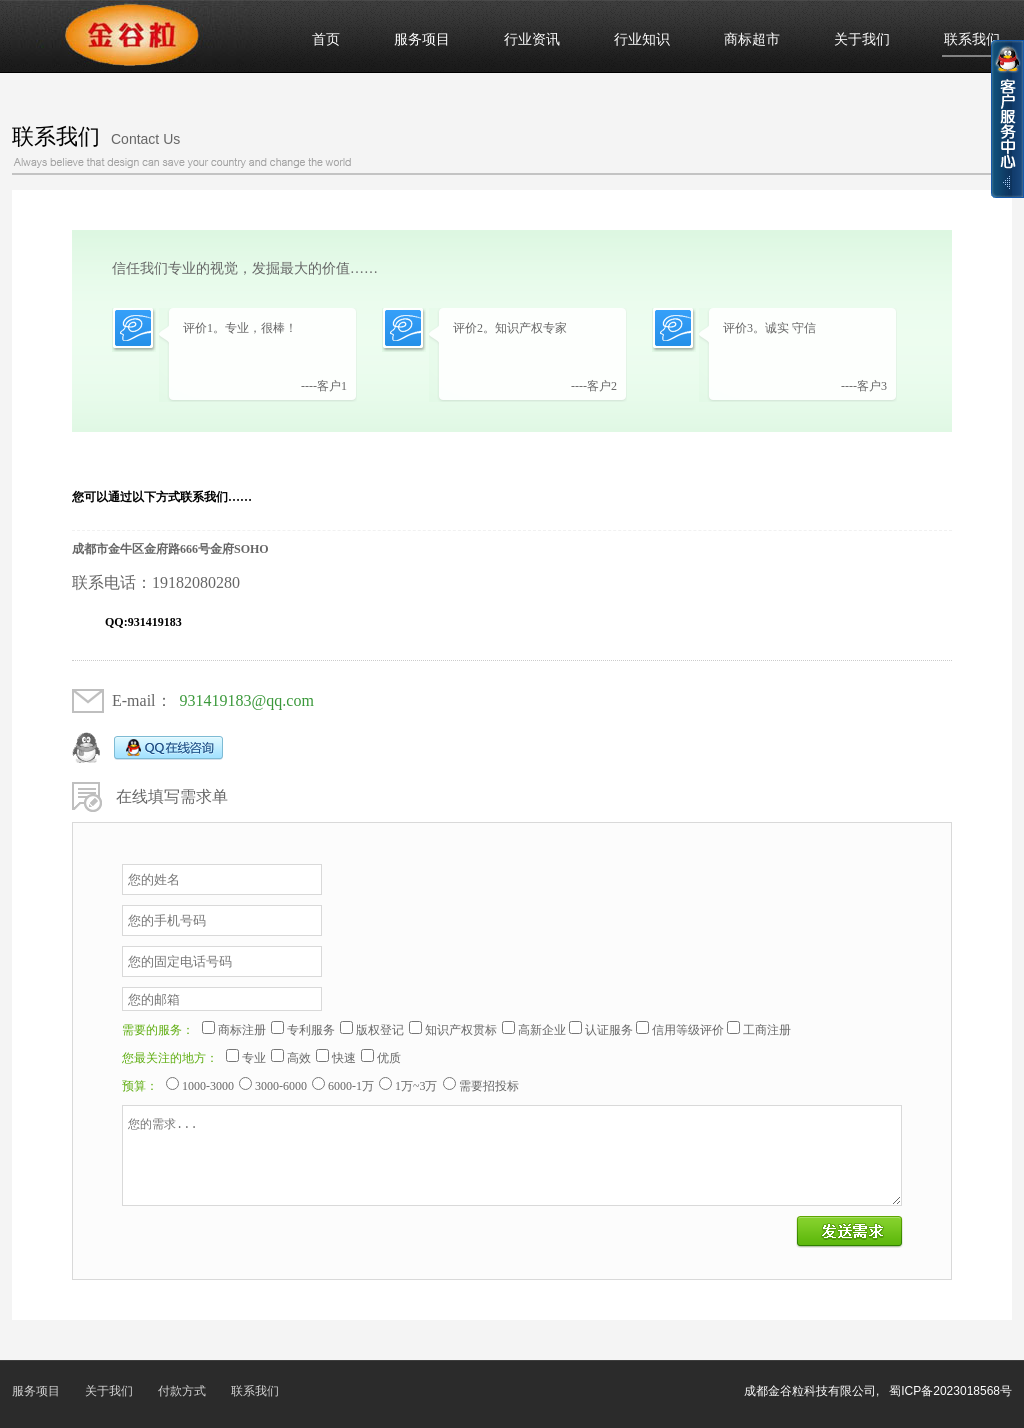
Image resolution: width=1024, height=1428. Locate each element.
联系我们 (972, 39)
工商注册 (767, 1030)
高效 (299, 1058)
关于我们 (862, 39)
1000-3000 (208, 1086)
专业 (254, 1058)
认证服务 (609, 1030)
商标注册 (242, 1030)
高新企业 (542, 1030)
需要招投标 (489, 1086)
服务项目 (422, 39)
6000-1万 (351, 1086)
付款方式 (182, 1391)
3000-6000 (281, 1086)
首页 (326, 39)
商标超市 (752, 39)
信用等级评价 (688, 1030)
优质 (389, 1058)
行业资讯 (532, 39)
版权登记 (380, 1030)
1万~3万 (416, 1086)
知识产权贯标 (461, 1030)
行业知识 (642, 39)
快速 (344, 1058)
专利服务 (311, 1030)
